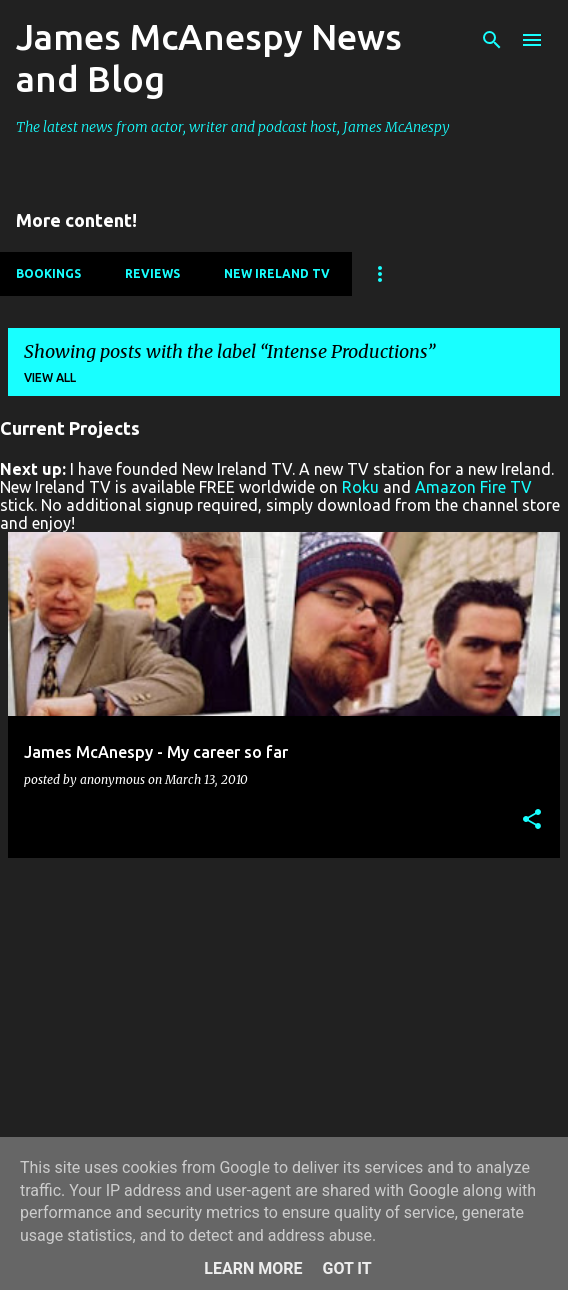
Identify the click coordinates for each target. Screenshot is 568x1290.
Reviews (152, 273)
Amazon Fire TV (473, 487)
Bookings (48, 273)
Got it (346, 1268)
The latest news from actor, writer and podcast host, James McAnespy (233, 127)
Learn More (253, 1268)
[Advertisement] (284, 1014)
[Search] (492, 40)
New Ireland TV (277, 273)
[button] (532, 820)
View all (50, 377)
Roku (360, 487)
